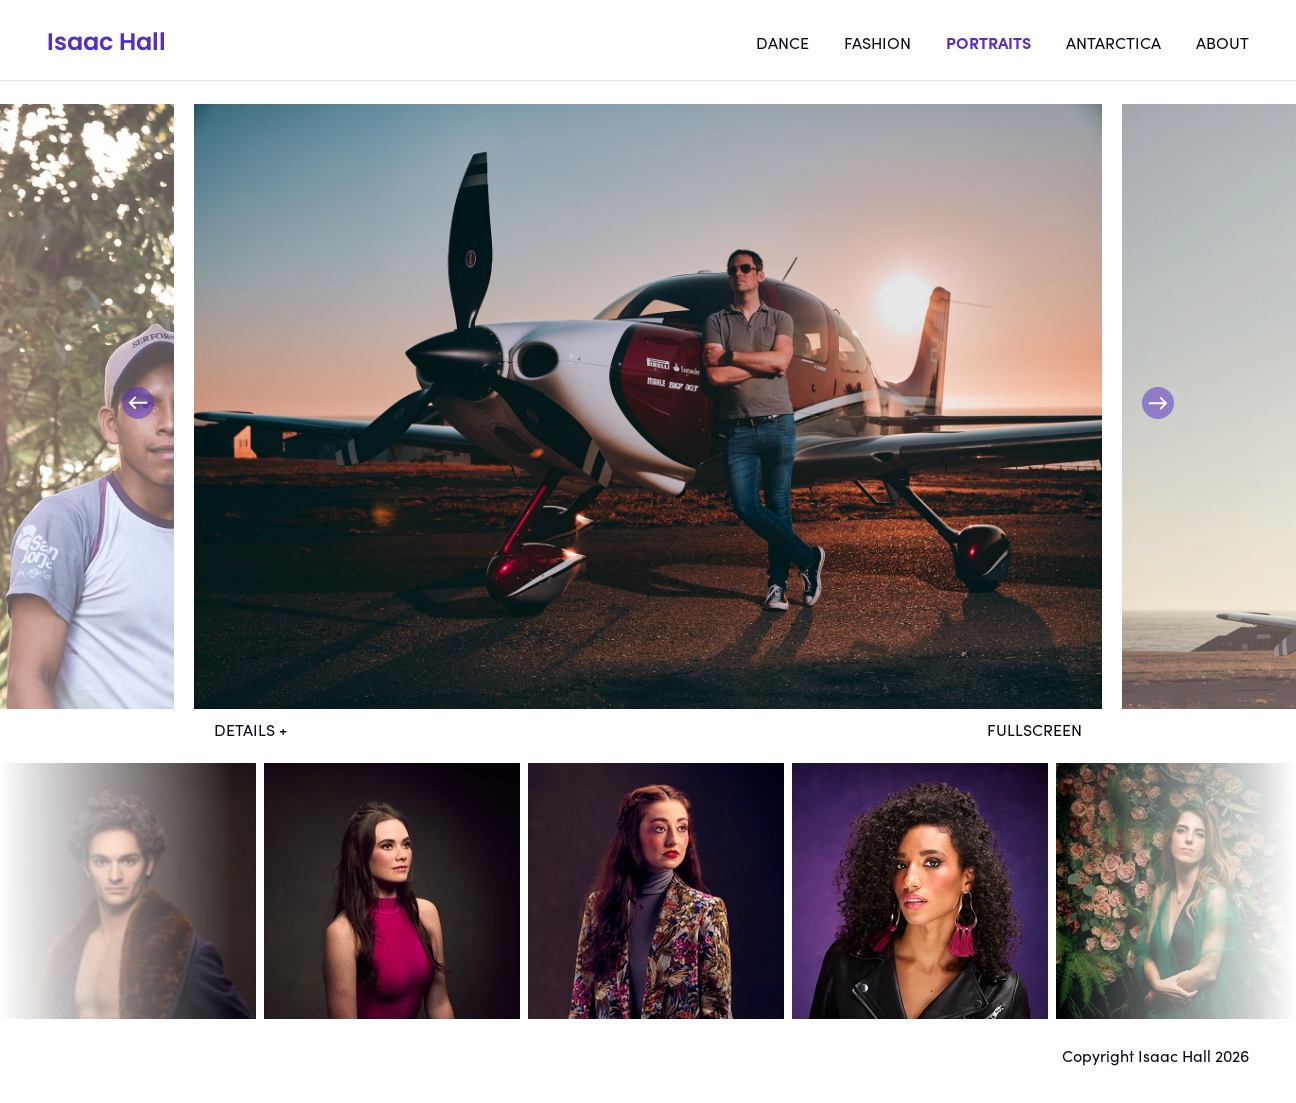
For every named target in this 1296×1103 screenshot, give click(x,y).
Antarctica (1113, 42)
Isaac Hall (106, 41)
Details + (250, 729)
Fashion (877, 42)
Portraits (988, 42)
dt (128, 891)
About (1222, 42)
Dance (782, 42)
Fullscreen (1034, 729)
